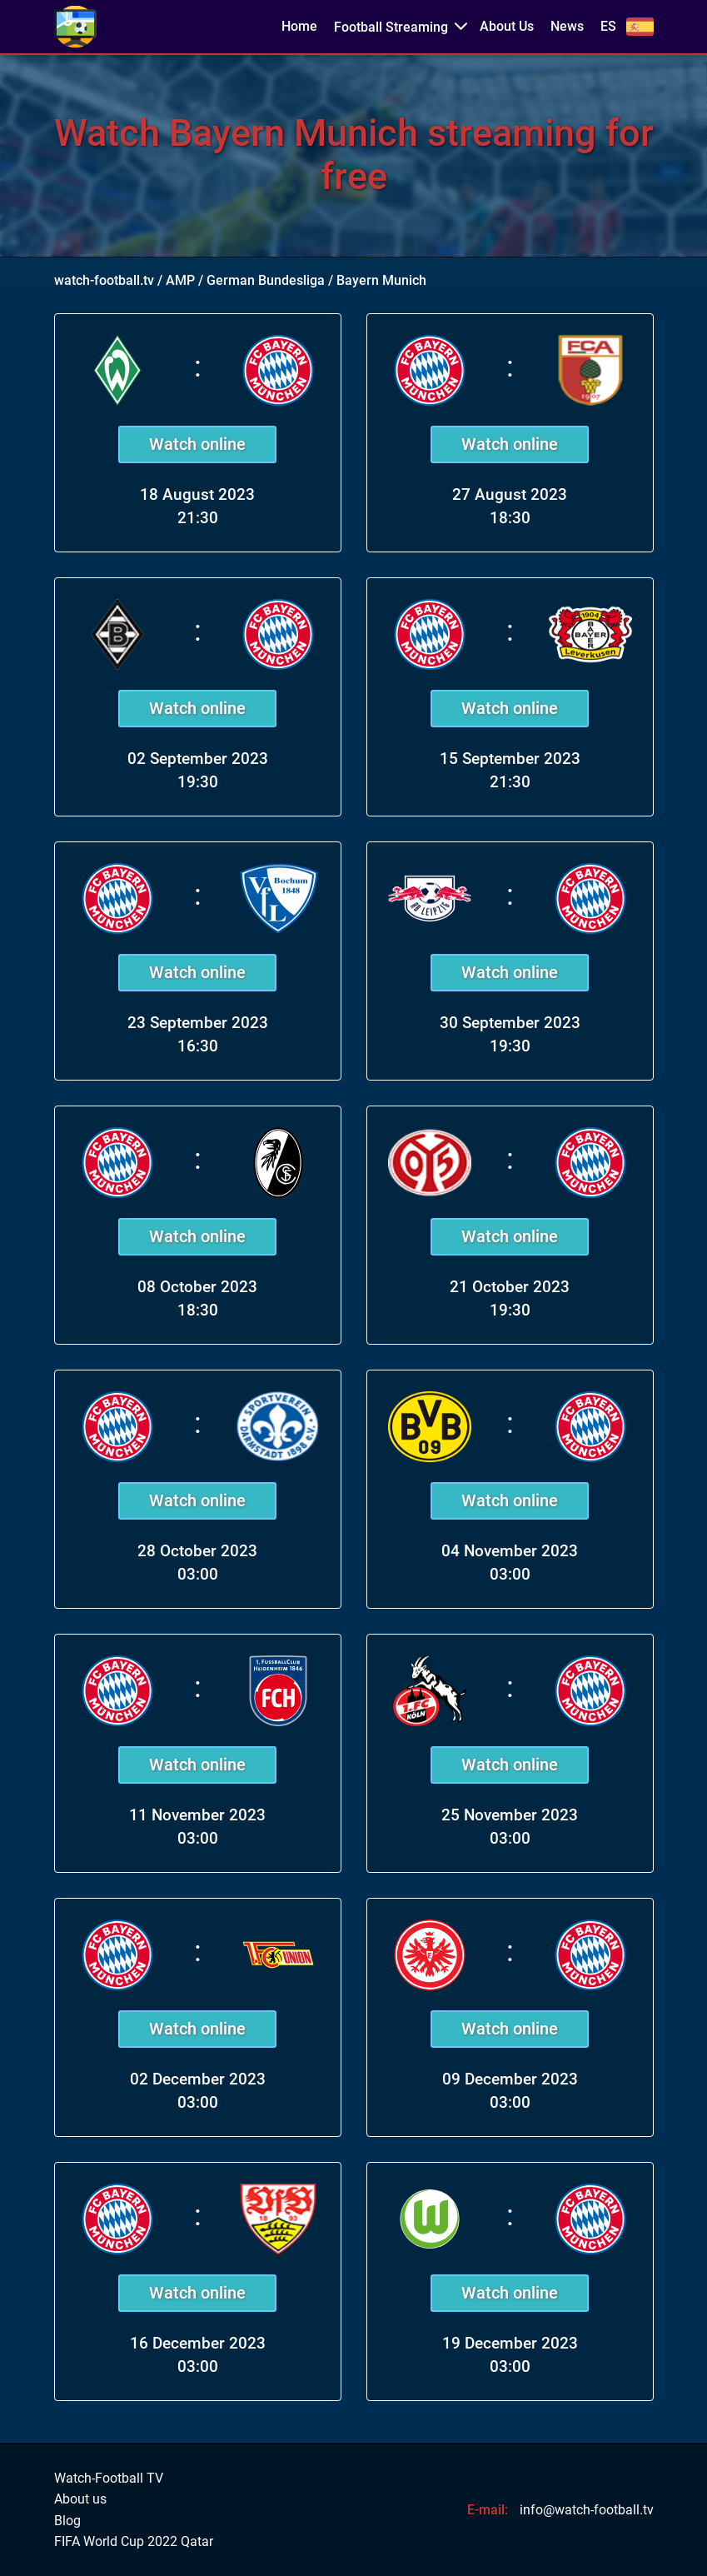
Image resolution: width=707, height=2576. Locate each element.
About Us (507, 26)
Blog (67, 2521)
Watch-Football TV (108, 2478)
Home (299, 26)
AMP (180, 280)
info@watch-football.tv (587, 2510)
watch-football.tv (104, 280)
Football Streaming (391, 27)
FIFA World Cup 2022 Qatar (133, 2541)
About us (80, 2499)
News (567, 26)
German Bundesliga (266, 280)
